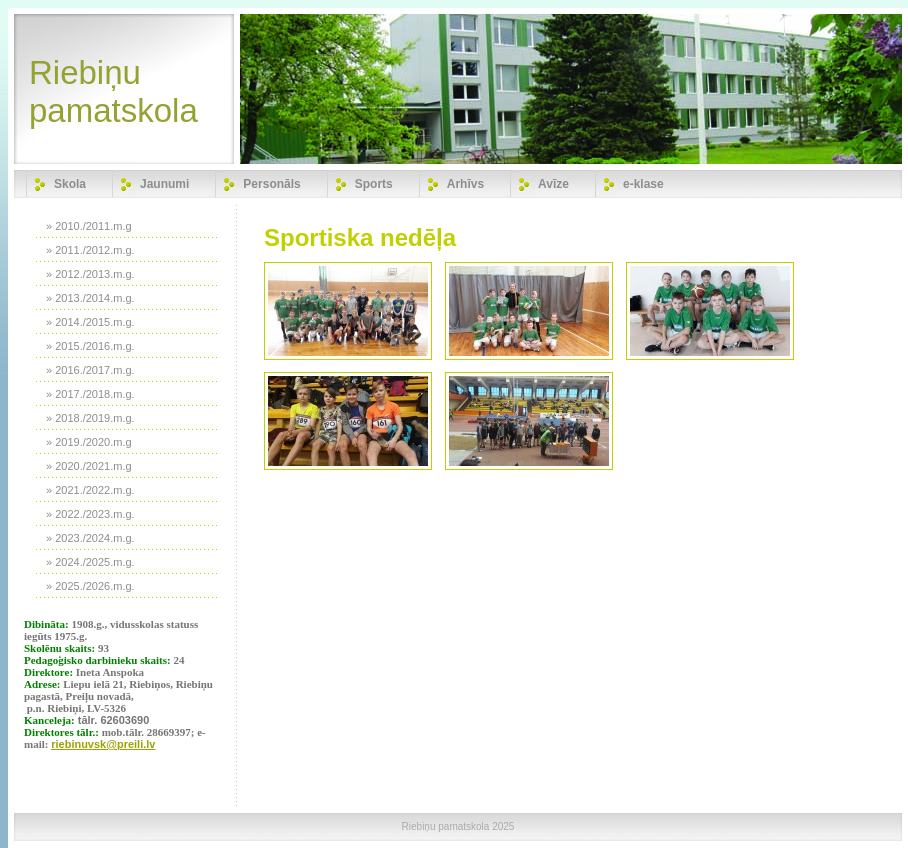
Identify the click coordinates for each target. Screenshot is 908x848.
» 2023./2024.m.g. (90, 538)
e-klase (643, 184)
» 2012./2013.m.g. (90, 274)
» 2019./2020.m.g (89, 442)
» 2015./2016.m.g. (90, 346)
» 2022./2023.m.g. (90, 514)
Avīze (553, 184)
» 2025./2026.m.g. (90, 586)
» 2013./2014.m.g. (90, 298)
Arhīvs (465, 184)
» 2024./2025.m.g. (90, 562)
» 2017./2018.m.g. (90, 394)
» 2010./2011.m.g (89, 226)
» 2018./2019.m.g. (90, 418)
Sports (374, 184)
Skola (70, 184)
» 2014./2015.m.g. (90, 322)
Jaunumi (164, 184)
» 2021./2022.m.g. (90, 490)
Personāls (271, 184)
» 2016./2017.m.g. (90, 370)
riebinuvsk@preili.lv (103, 744)
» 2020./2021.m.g (89, 466)
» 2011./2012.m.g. (90, 250)
